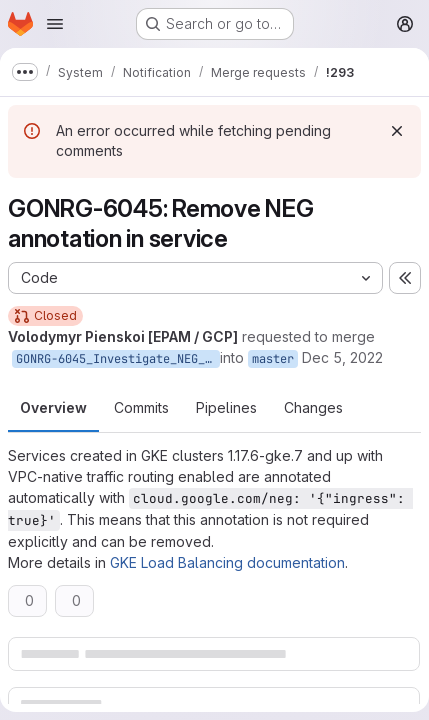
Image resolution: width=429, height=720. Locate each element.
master (273, 359)
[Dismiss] (397, 131)
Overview (53, 407)
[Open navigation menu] (55, 24)
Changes (313, 407)
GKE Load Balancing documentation (227, 562)
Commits (141, 407)
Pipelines (226, 407)
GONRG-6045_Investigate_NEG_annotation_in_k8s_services (118, 359)
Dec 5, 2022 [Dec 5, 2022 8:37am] (342, 357)
